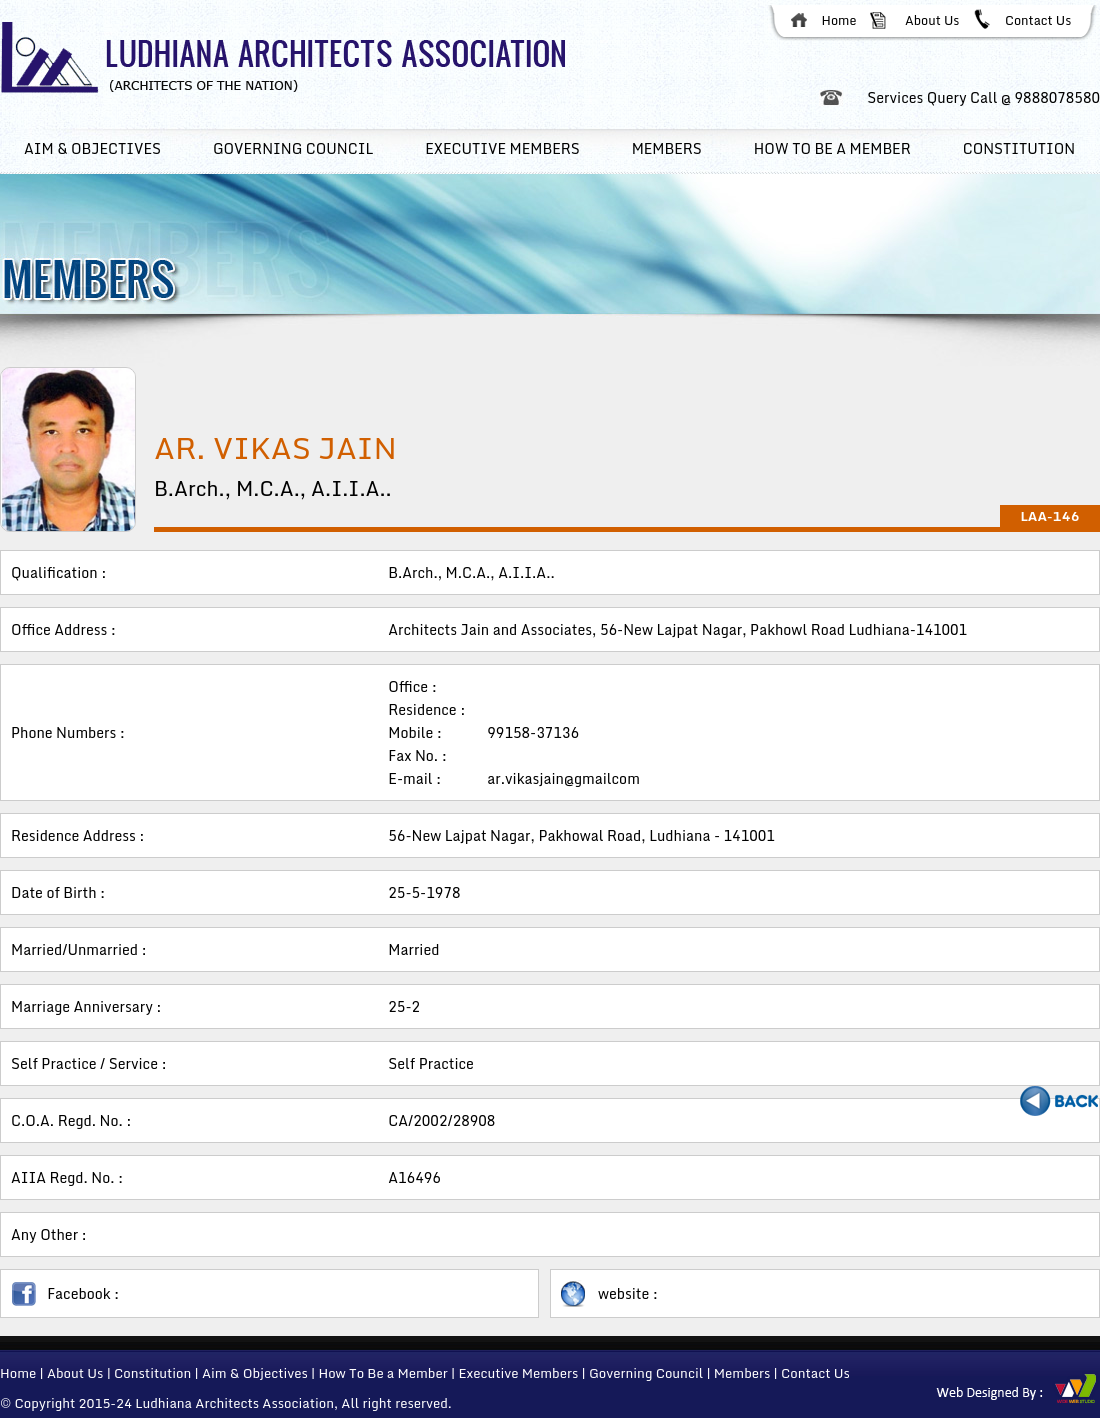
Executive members (502, 148)
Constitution (1019, 148)
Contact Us (1038, 20)
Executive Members (518, 1373)
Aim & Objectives (92, 148)
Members (667, 148)
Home (839, 20)
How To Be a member (832, 148)
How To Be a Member (382, 1373)
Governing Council (293, 148)
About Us (932, 20)
